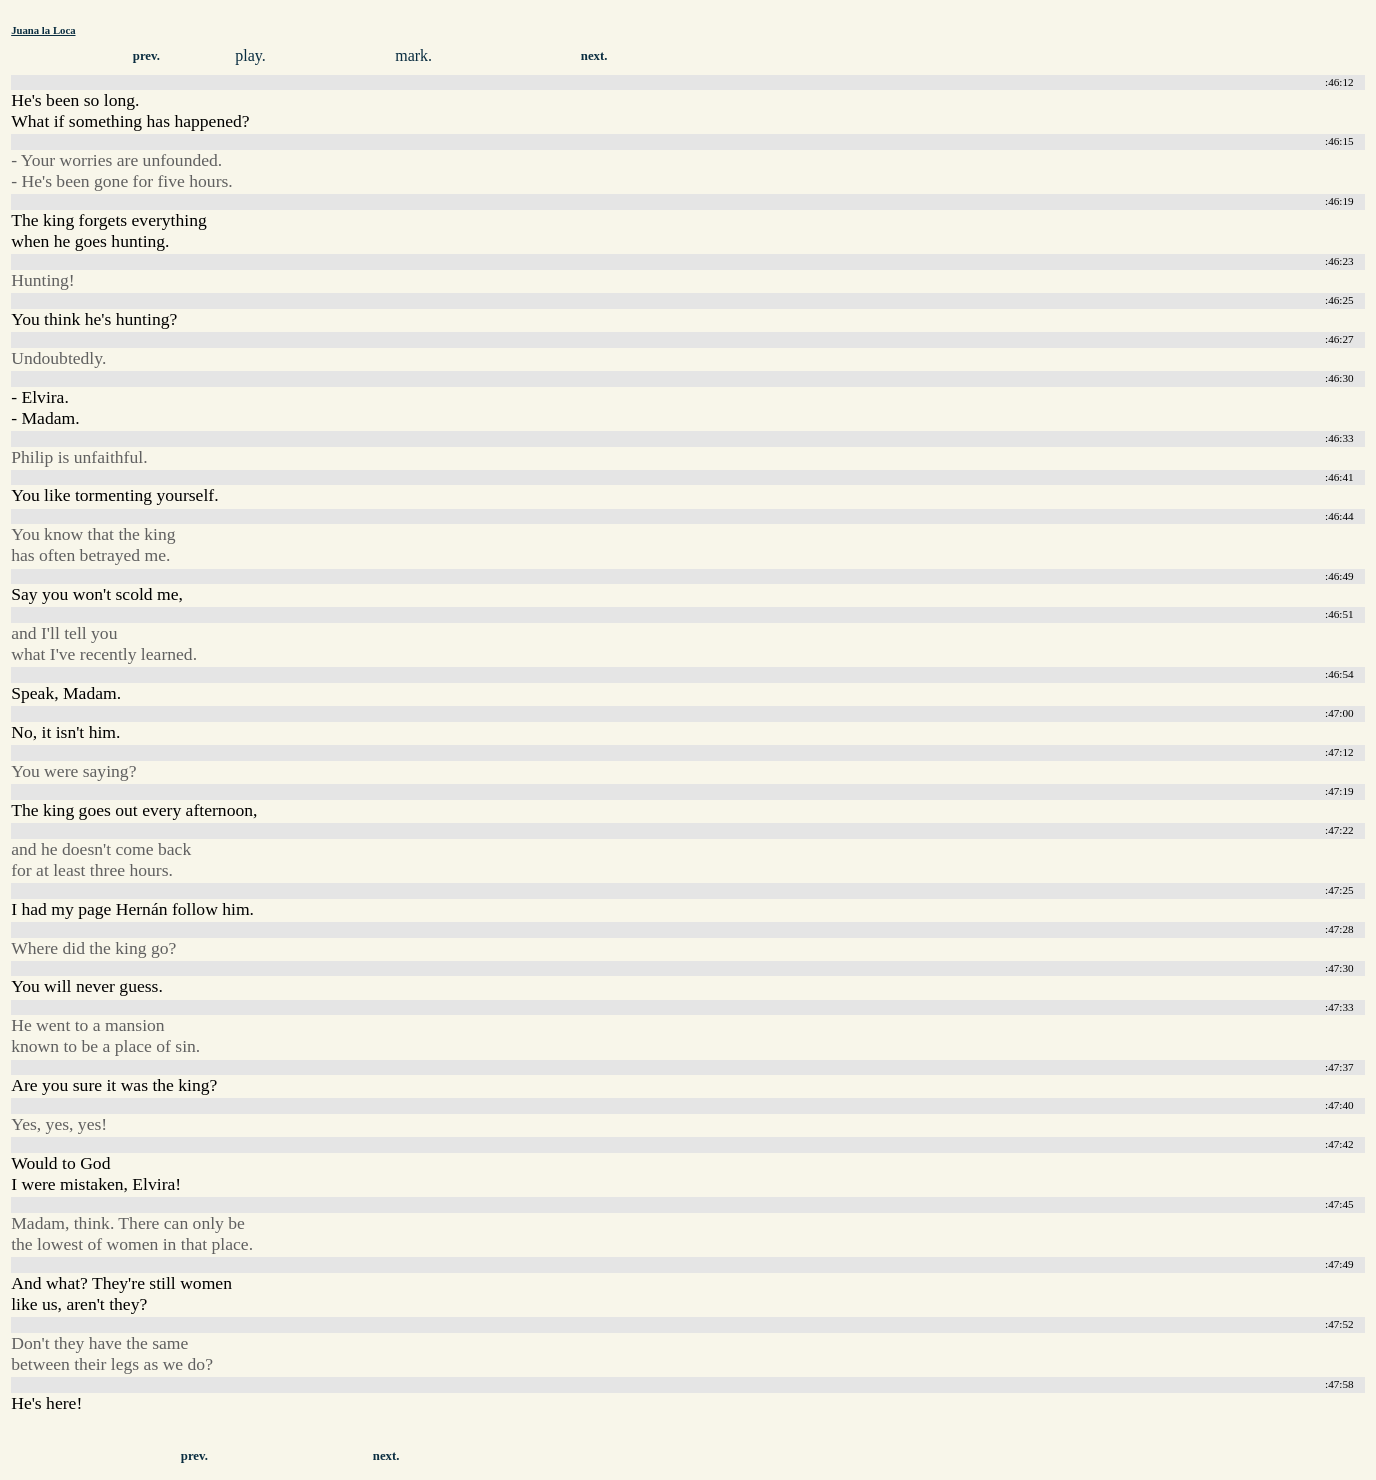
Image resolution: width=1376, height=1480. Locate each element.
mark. (413, 55)
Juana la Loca (43, 30)
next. (594, 56)
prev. (146, 56)
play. (250, 55)
